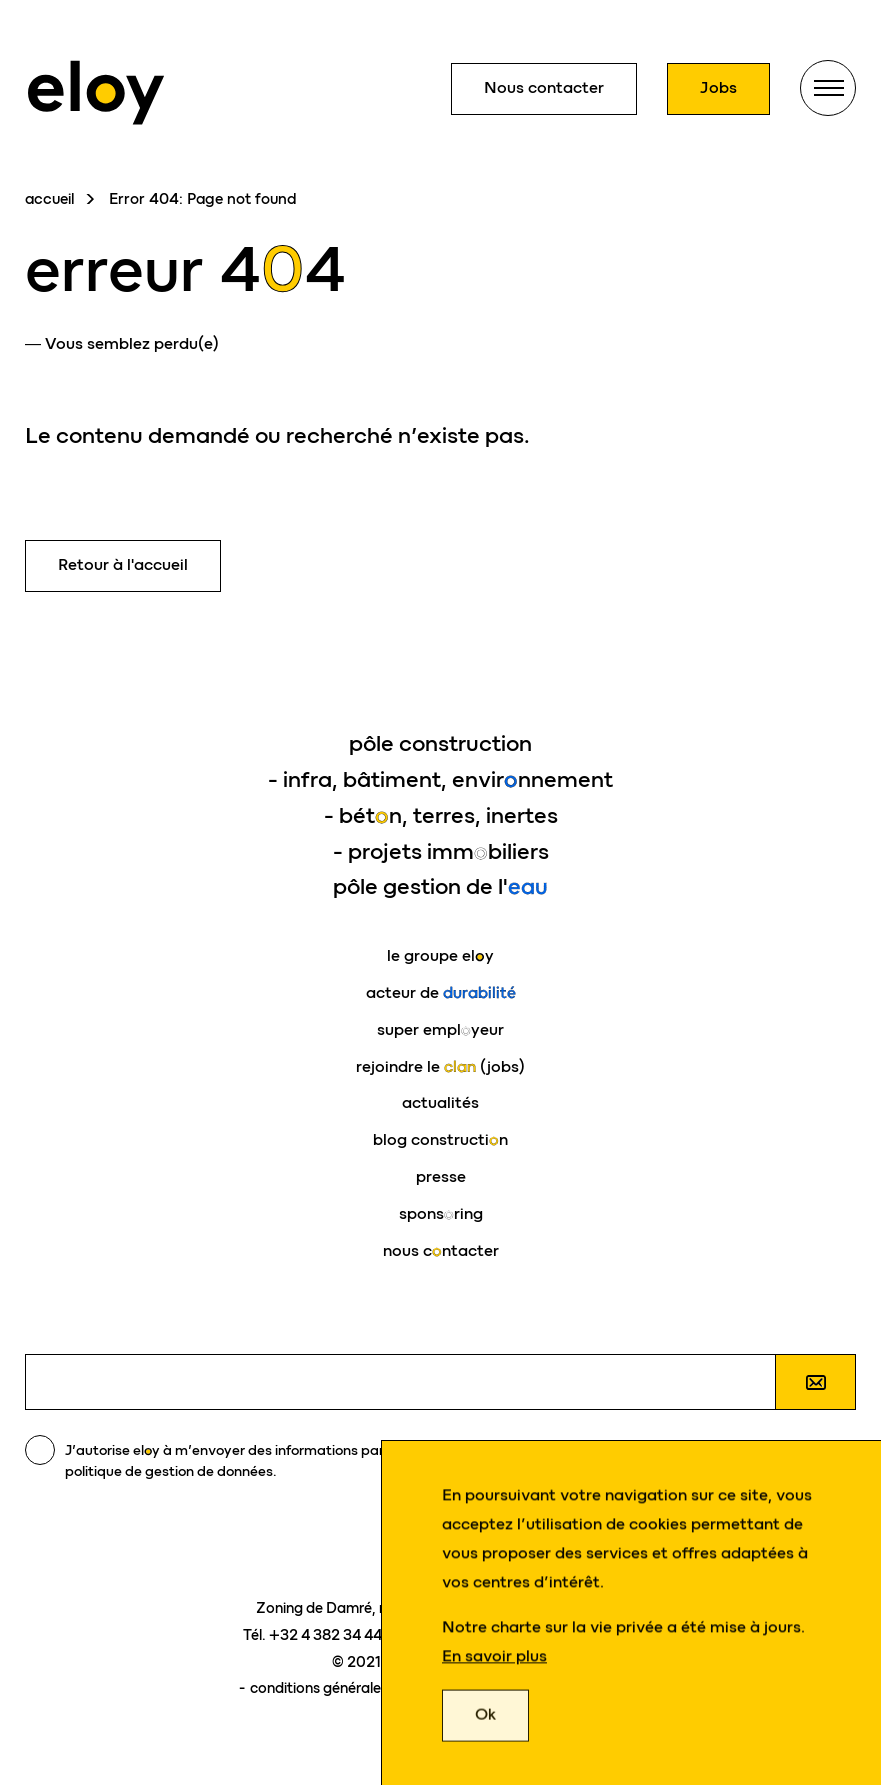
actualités (440, 1102)
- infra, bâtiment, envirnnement (440, 779)
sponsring (441, 1213)
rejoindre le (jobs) (440, 1066)
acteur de (441, 992)
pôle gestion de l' (440, 886)
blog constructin (440, 1139)
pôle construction (440, 743)
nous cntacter (441, 1250)
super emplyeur (440, 1029)
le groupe (440, 955)
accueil (50, 199)
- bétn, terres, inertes (441, 815)
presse (441, 1176)
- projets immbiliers (441, 851)
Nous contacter (544, 87)
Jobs (718, 87)
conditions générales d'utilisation (360, 1688)
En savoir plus (494, 1660)
